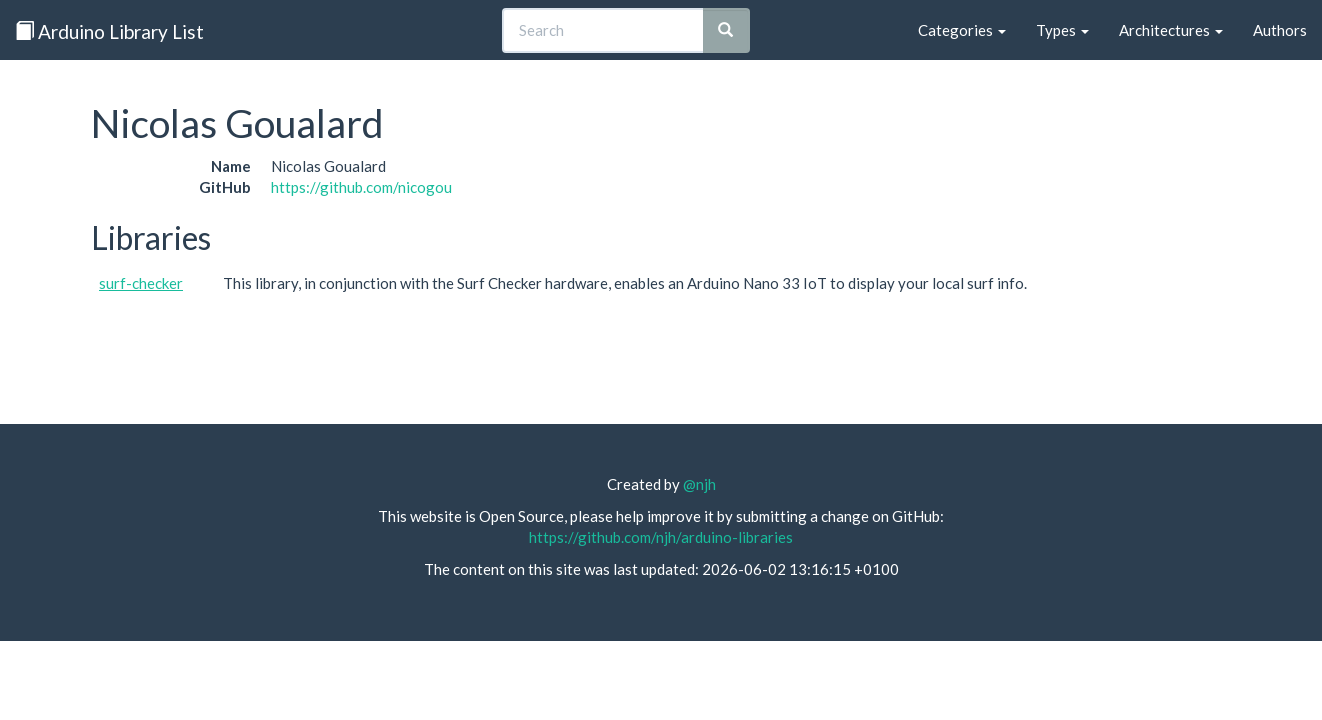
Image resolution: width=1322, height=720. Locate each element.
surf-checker (141, 283)
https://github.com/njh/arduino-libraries (661, 537)
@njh (699, 484)
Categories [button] (962, 30)
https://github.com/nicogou (361, 187)
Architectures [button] (1171, 30)
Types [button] (1062, 30)
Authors (1280, 30)
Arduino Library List (109, 31)
